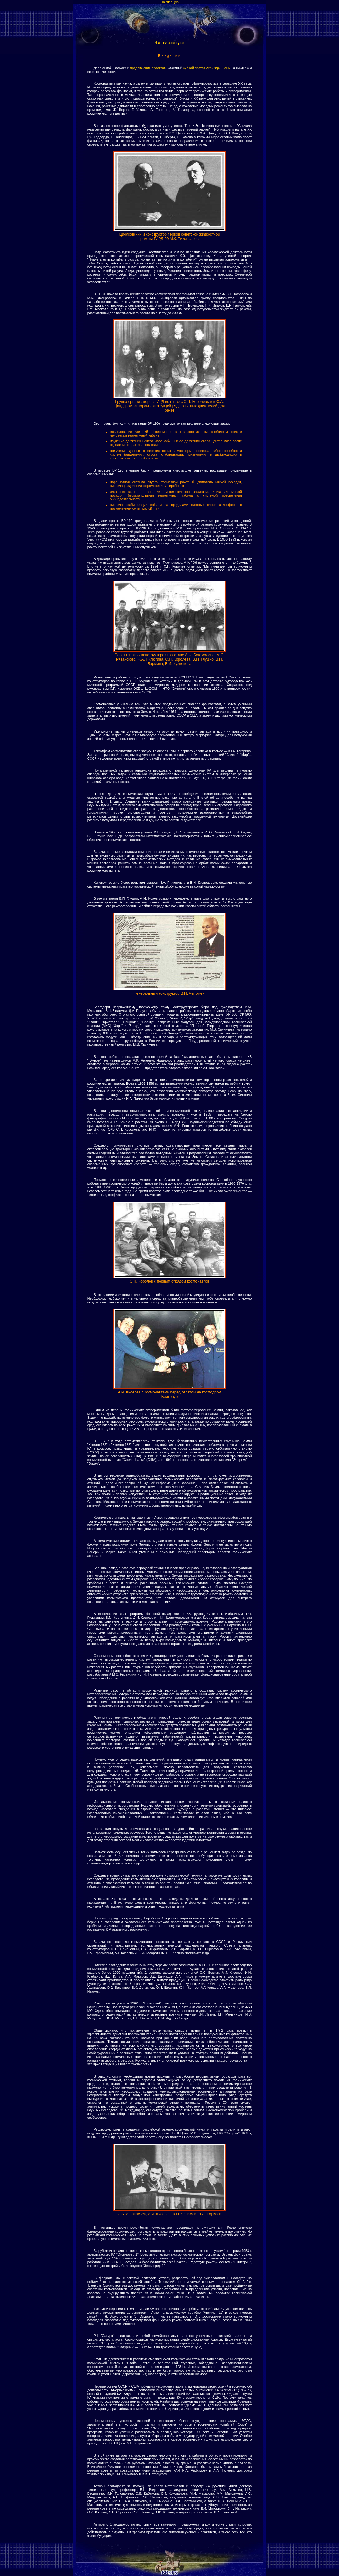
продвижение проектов (148, 68)
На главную (169, 2)
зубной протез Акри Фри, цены (206, 68)
